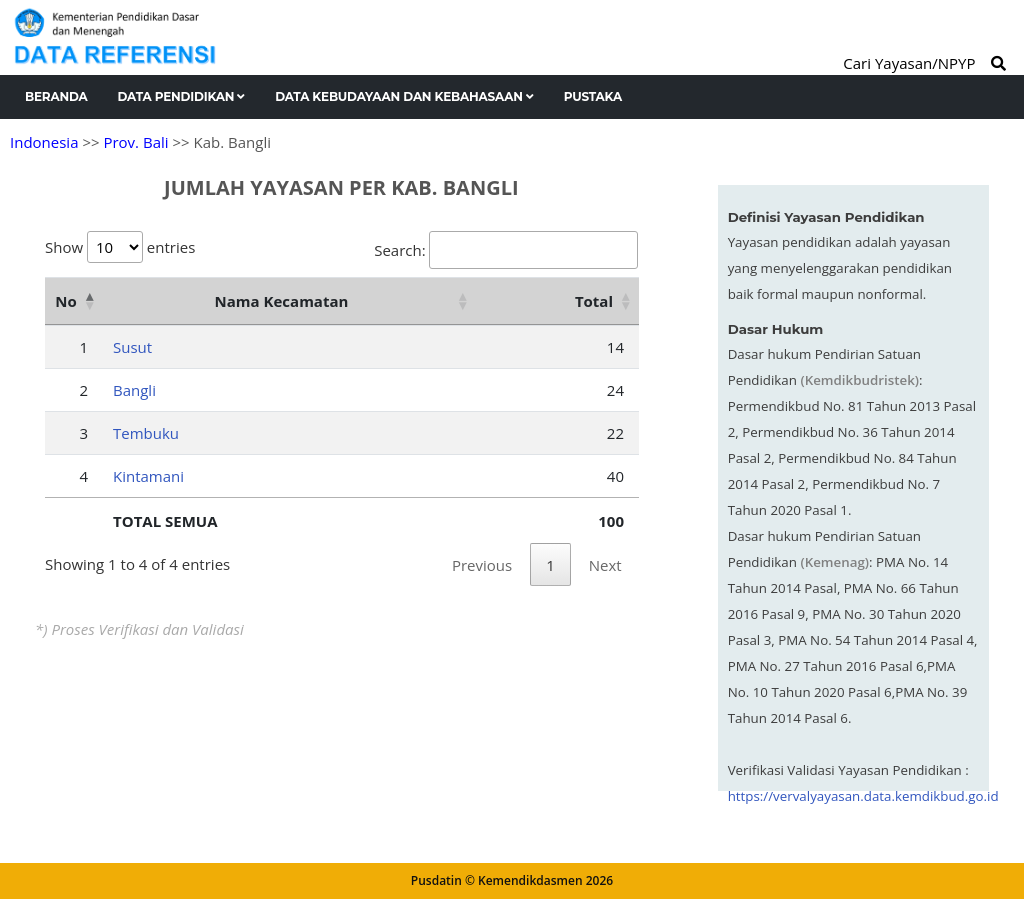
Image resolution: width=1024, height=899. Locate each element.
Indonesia (44, 142)
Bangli (134, 390)
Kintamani (148, 476)
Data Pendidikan (182, 96)
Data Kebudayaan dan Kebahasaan (404, 96)
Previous (482, 565)
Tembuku (146, 433)
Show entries (120, 247)
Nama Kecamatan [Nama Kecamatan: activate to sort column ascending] (282, 301)
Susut (132, 347)
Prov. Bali (135, 142)
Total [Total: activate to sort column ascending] (594, 301)
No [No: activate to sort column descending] (65, 301)
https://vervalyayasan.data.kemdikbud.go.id (863, 796)
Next (605, 565)
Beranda (56, 96)
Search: (505, 250)
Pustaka (593, 96)
